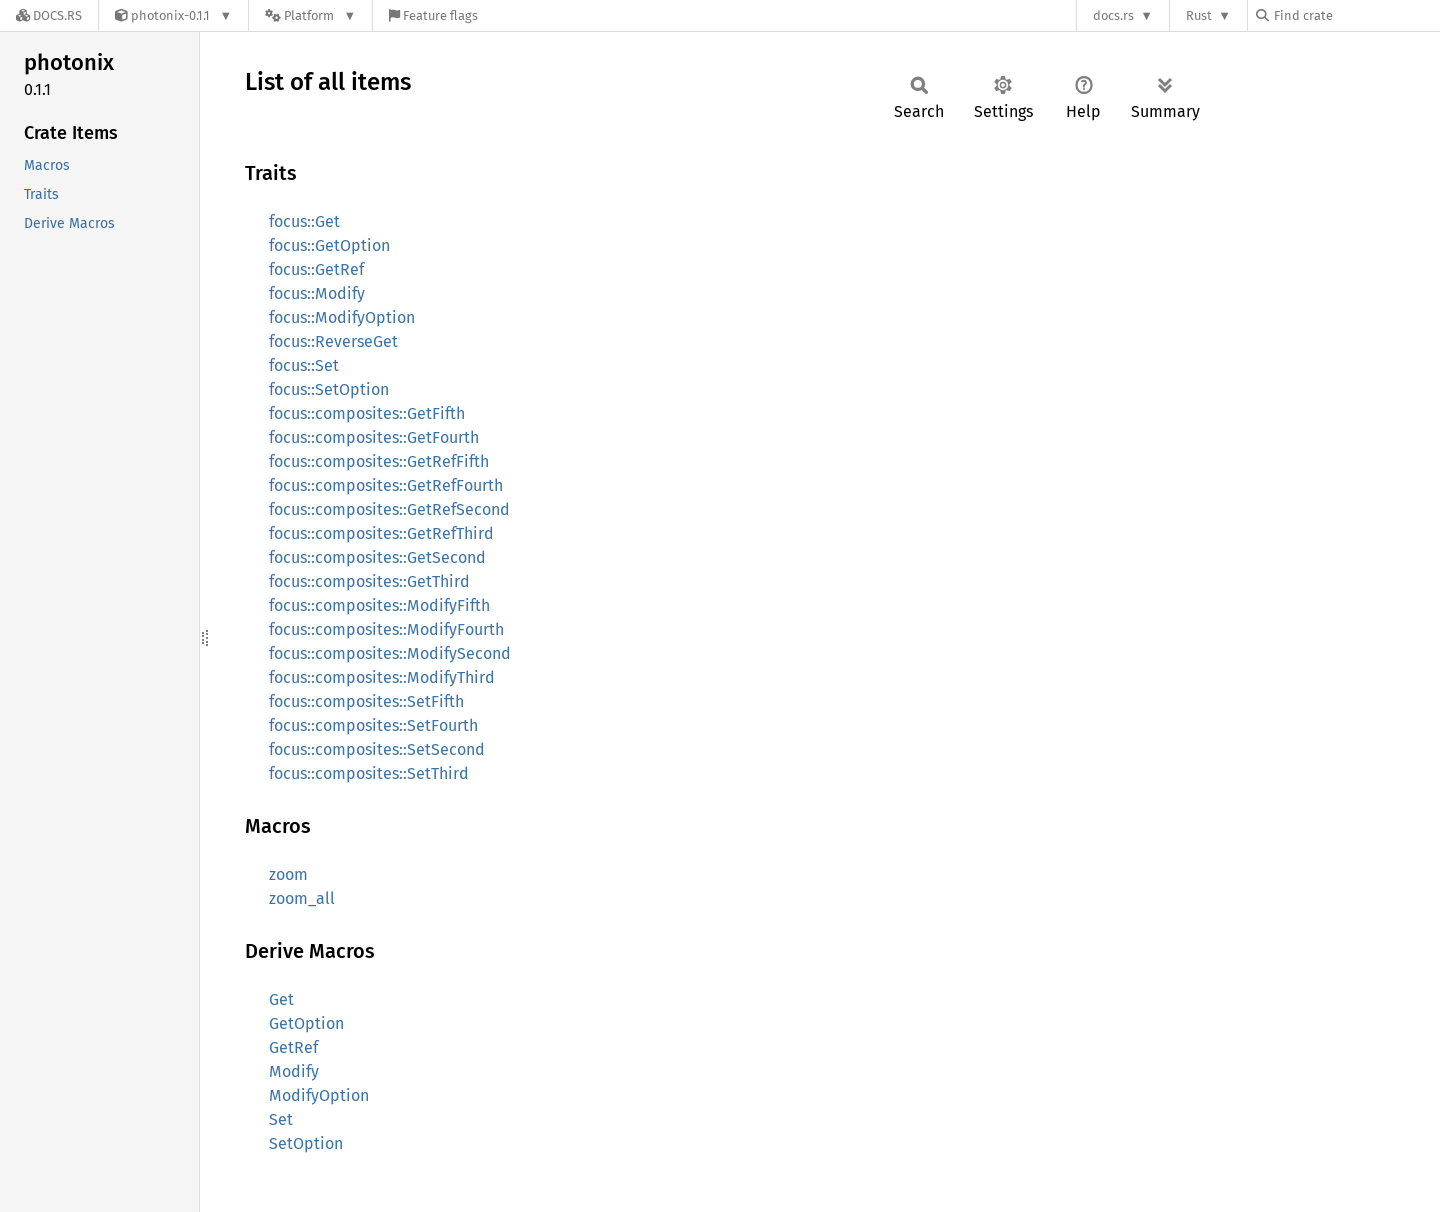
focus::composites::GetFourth (374, 437)
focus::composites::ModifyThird (382, 677)
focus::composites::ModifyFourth (386, 629)
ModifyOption (319, 1095)
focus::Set (304, 365)
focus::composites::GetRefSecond (389, 509)
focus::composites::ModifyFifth (379, 605)
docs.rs (1113, 15)
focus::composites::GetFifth (367, 413)
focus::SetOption (329, 389)
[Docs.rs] (49, 15)
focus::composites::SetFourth (373, 725)
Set (281, 1119)
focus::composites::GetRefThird (381, 533)
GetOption (306, 1023)
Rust (1199, 15)
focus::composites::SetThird (369, 773)
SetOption (306, 1143)
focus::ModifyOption (342, 317)
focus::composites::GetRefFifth (379, 461)
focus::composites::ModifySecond (390, 653)
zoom (288, 874)
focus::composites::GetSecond (377, 557)
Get (281, 999)
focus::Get (304, 221)
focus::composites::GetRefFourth (386, 485)
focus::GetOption (329, 245)
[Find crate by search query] (1356, 15)
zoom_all (302, 898)
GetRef (293, 1047)
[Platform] (310, 15)
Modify (294, 1071)
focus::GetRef (316, 269)
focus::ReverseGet (333, 341)
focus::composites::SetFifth (366, 701)
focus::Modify (317, 293)
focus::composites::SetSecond (377, 749)
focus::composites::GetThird (369, 581)
